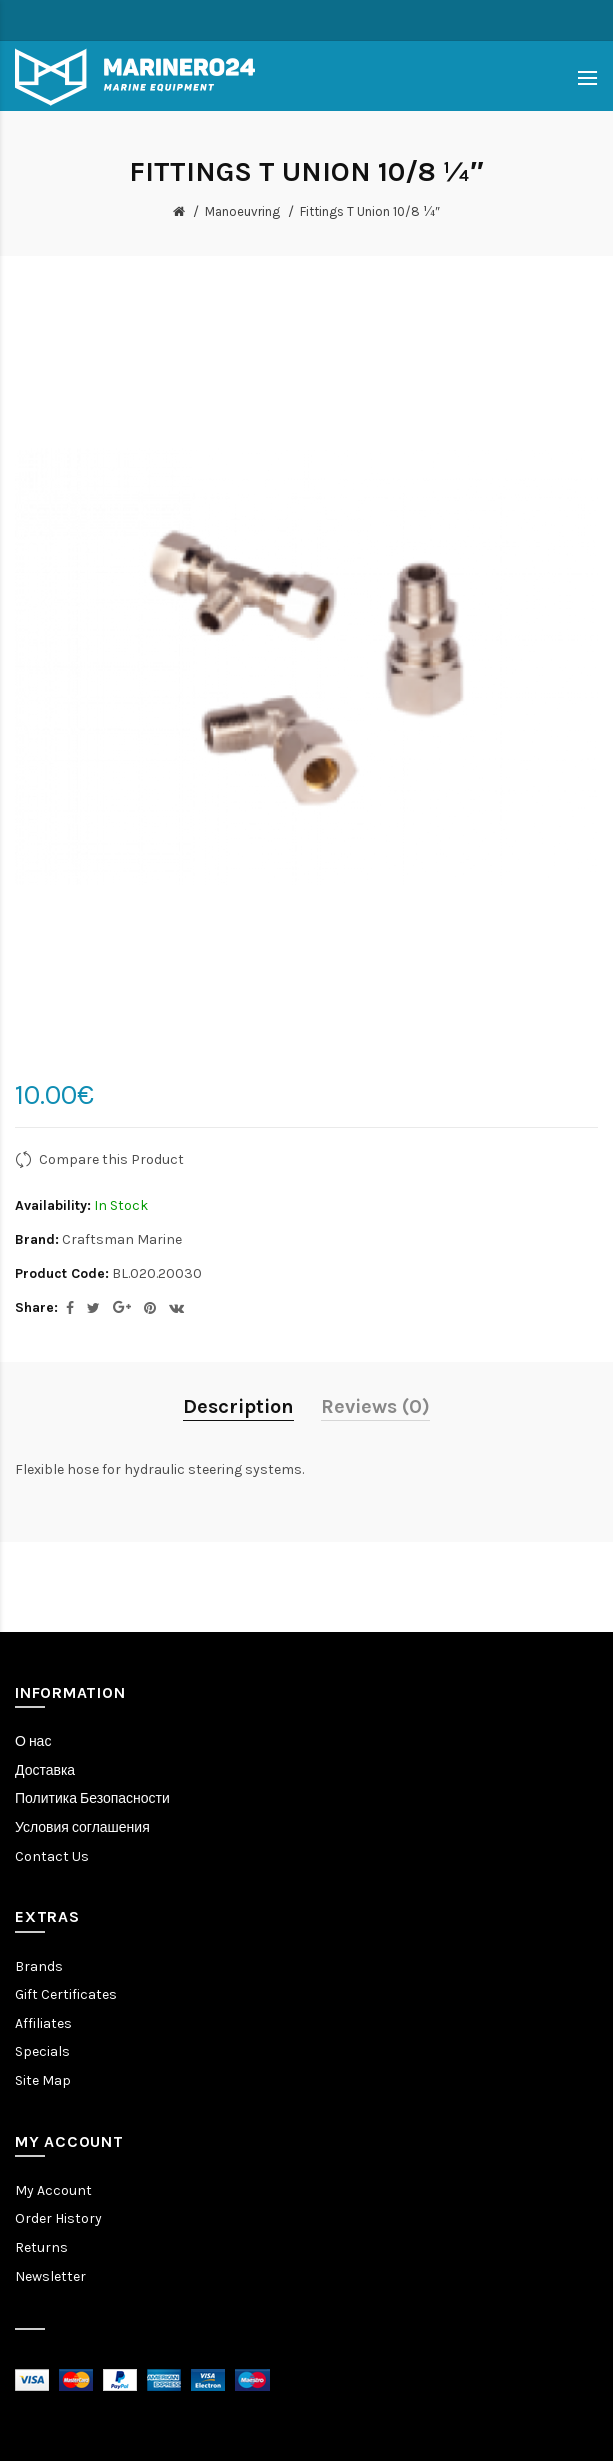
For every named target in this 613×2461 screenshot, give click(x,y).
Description (238, 1406)
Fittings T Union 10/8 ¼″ (370, 211)
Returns (41, 2247)
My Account (53, 2190)
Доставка (45, 1770)
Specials (42, 2051)
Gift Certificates (66, 1994)
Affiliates (43, 2023)
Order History (58, 2218)
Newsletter (50, 2276)
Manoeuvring (242, 211)
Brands (39, 1966)
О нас (33, 1741)
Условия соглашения (82, 1827)
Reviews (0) (375, 1406)
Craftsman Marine (122, 1239)
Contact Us (52, 1856)
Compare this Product (111, 1159)
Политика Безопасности (92, 1798)
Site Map (43, 2080)
